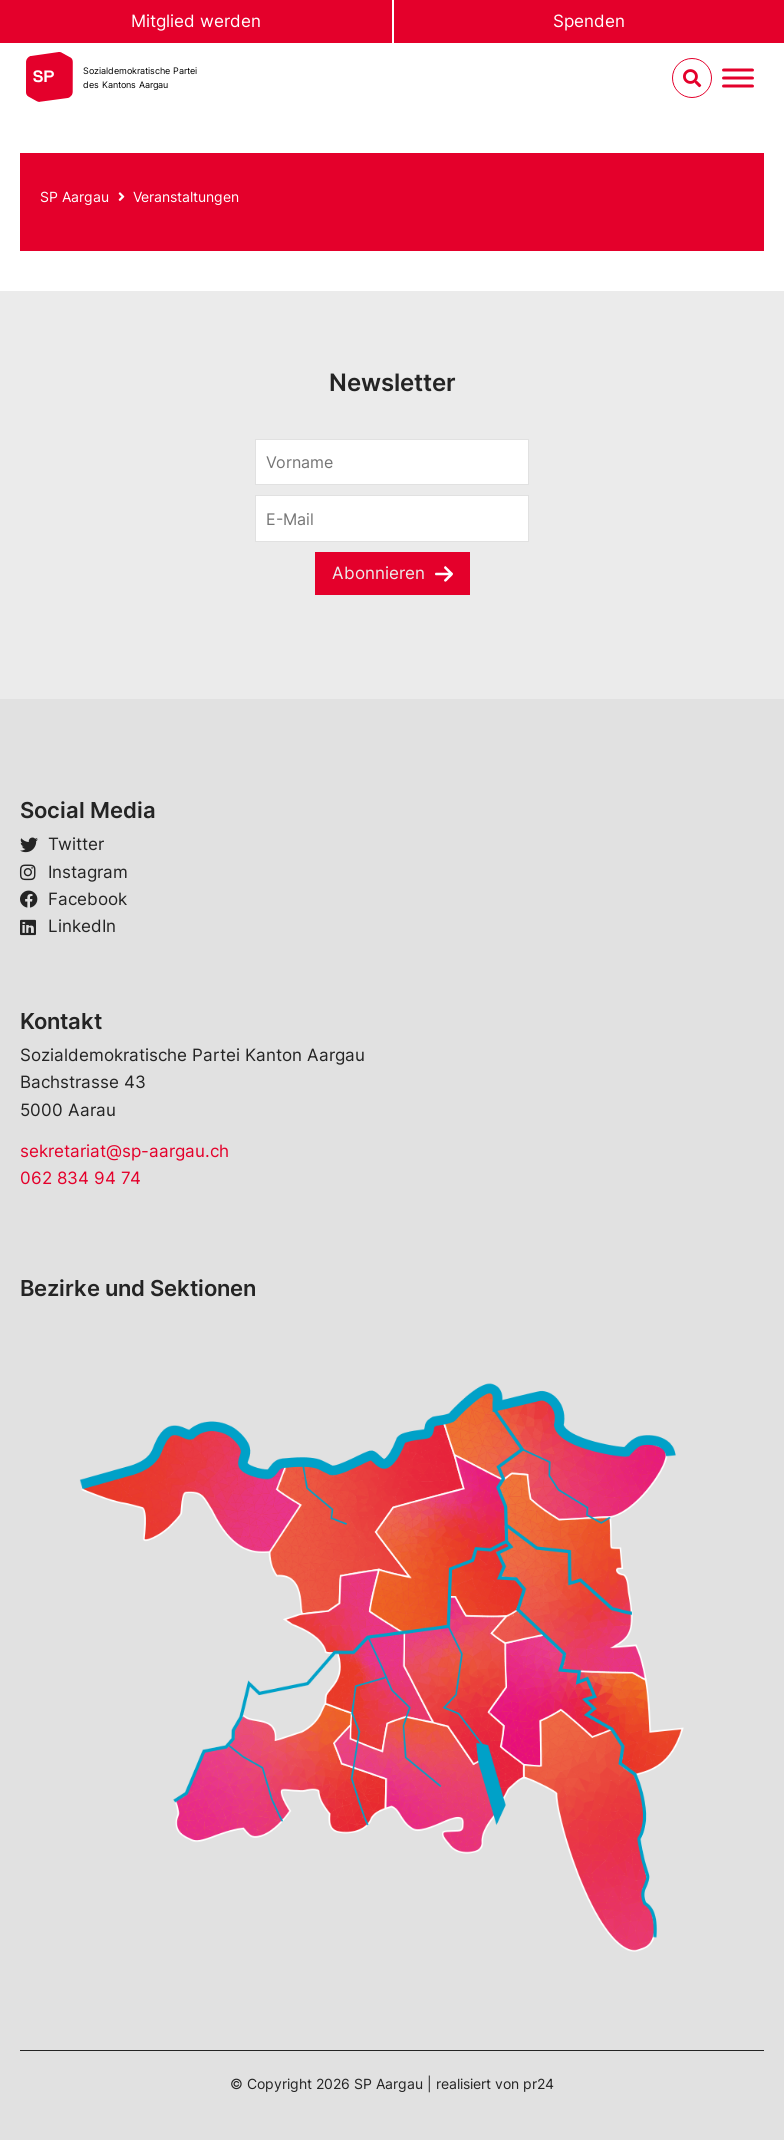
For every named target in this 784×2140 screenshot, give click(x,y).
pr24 (538, 2083)
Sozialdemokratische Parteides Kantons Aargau (140, 77)
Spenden (589, 21)
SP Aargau (74, 196)
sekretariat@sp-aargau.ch (124, 1151)
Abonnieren (378, 573)
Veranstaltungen (186, 196)
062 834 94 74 (80, 1178)
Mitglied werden (196, 21)
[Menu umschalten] (738, 78)
